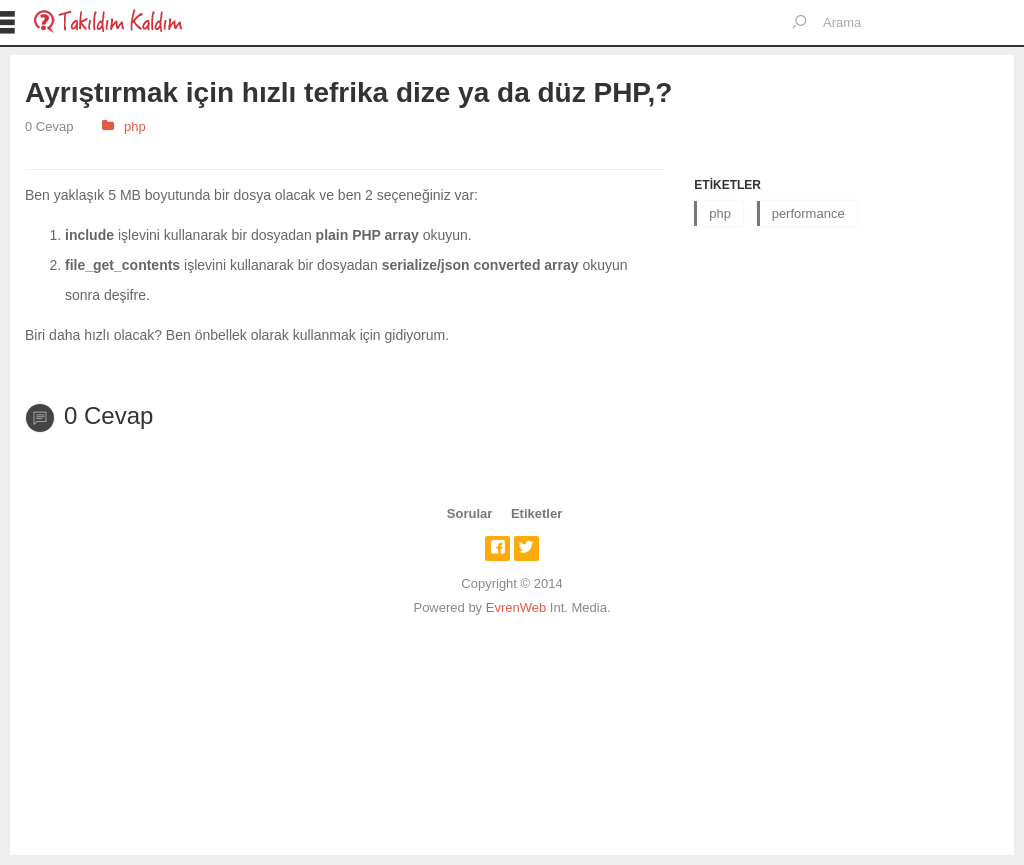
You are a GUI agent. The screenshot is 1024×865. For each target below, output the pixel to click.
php (135, 126)
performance (808, 213)
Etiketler (536, 513)
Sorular (470, 513)
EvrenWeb (516, 607)
